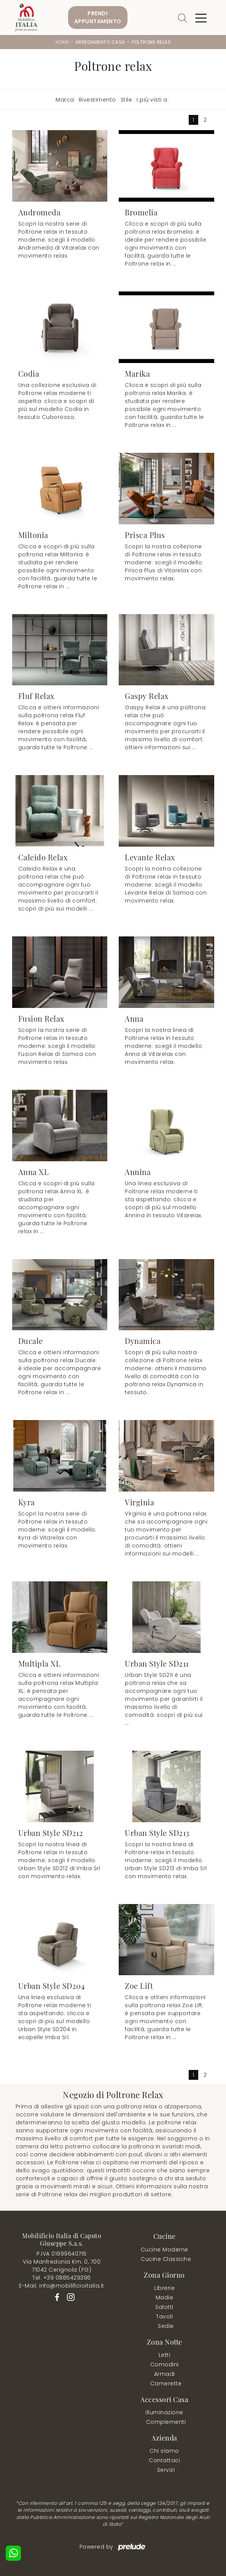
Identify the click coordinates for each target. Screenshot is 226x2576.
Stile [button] (126, 99)
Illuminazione (164, 2412)
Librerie (164, 2288)
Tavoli (164, 2316)
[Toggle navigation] (201, 17)
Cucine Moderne (164, 2249)
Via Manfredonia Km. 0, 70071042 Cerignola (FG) (61, 2266)
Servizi (166, 2470)
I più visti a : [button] (153, 99)
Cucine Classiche (166, 2259)
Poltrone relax (151, 42)
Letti (164, 2355)
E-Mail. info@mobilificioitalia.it (61, 2285)
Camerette (166, 2383)
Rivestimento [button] (97, 99)
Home (62, 42)
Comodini (164, 2364)
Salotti (164, 2307)
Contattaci (164, 2460)
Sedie (166, 2326)
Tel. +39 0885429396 (61, 2277)
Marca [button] (65, 99)
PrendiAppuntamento (97, 17)
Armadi (164, 2374)
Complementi (166, 2422)
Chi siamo (164, 2451)
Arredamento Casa (100, 42)
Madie (164, 2297)
